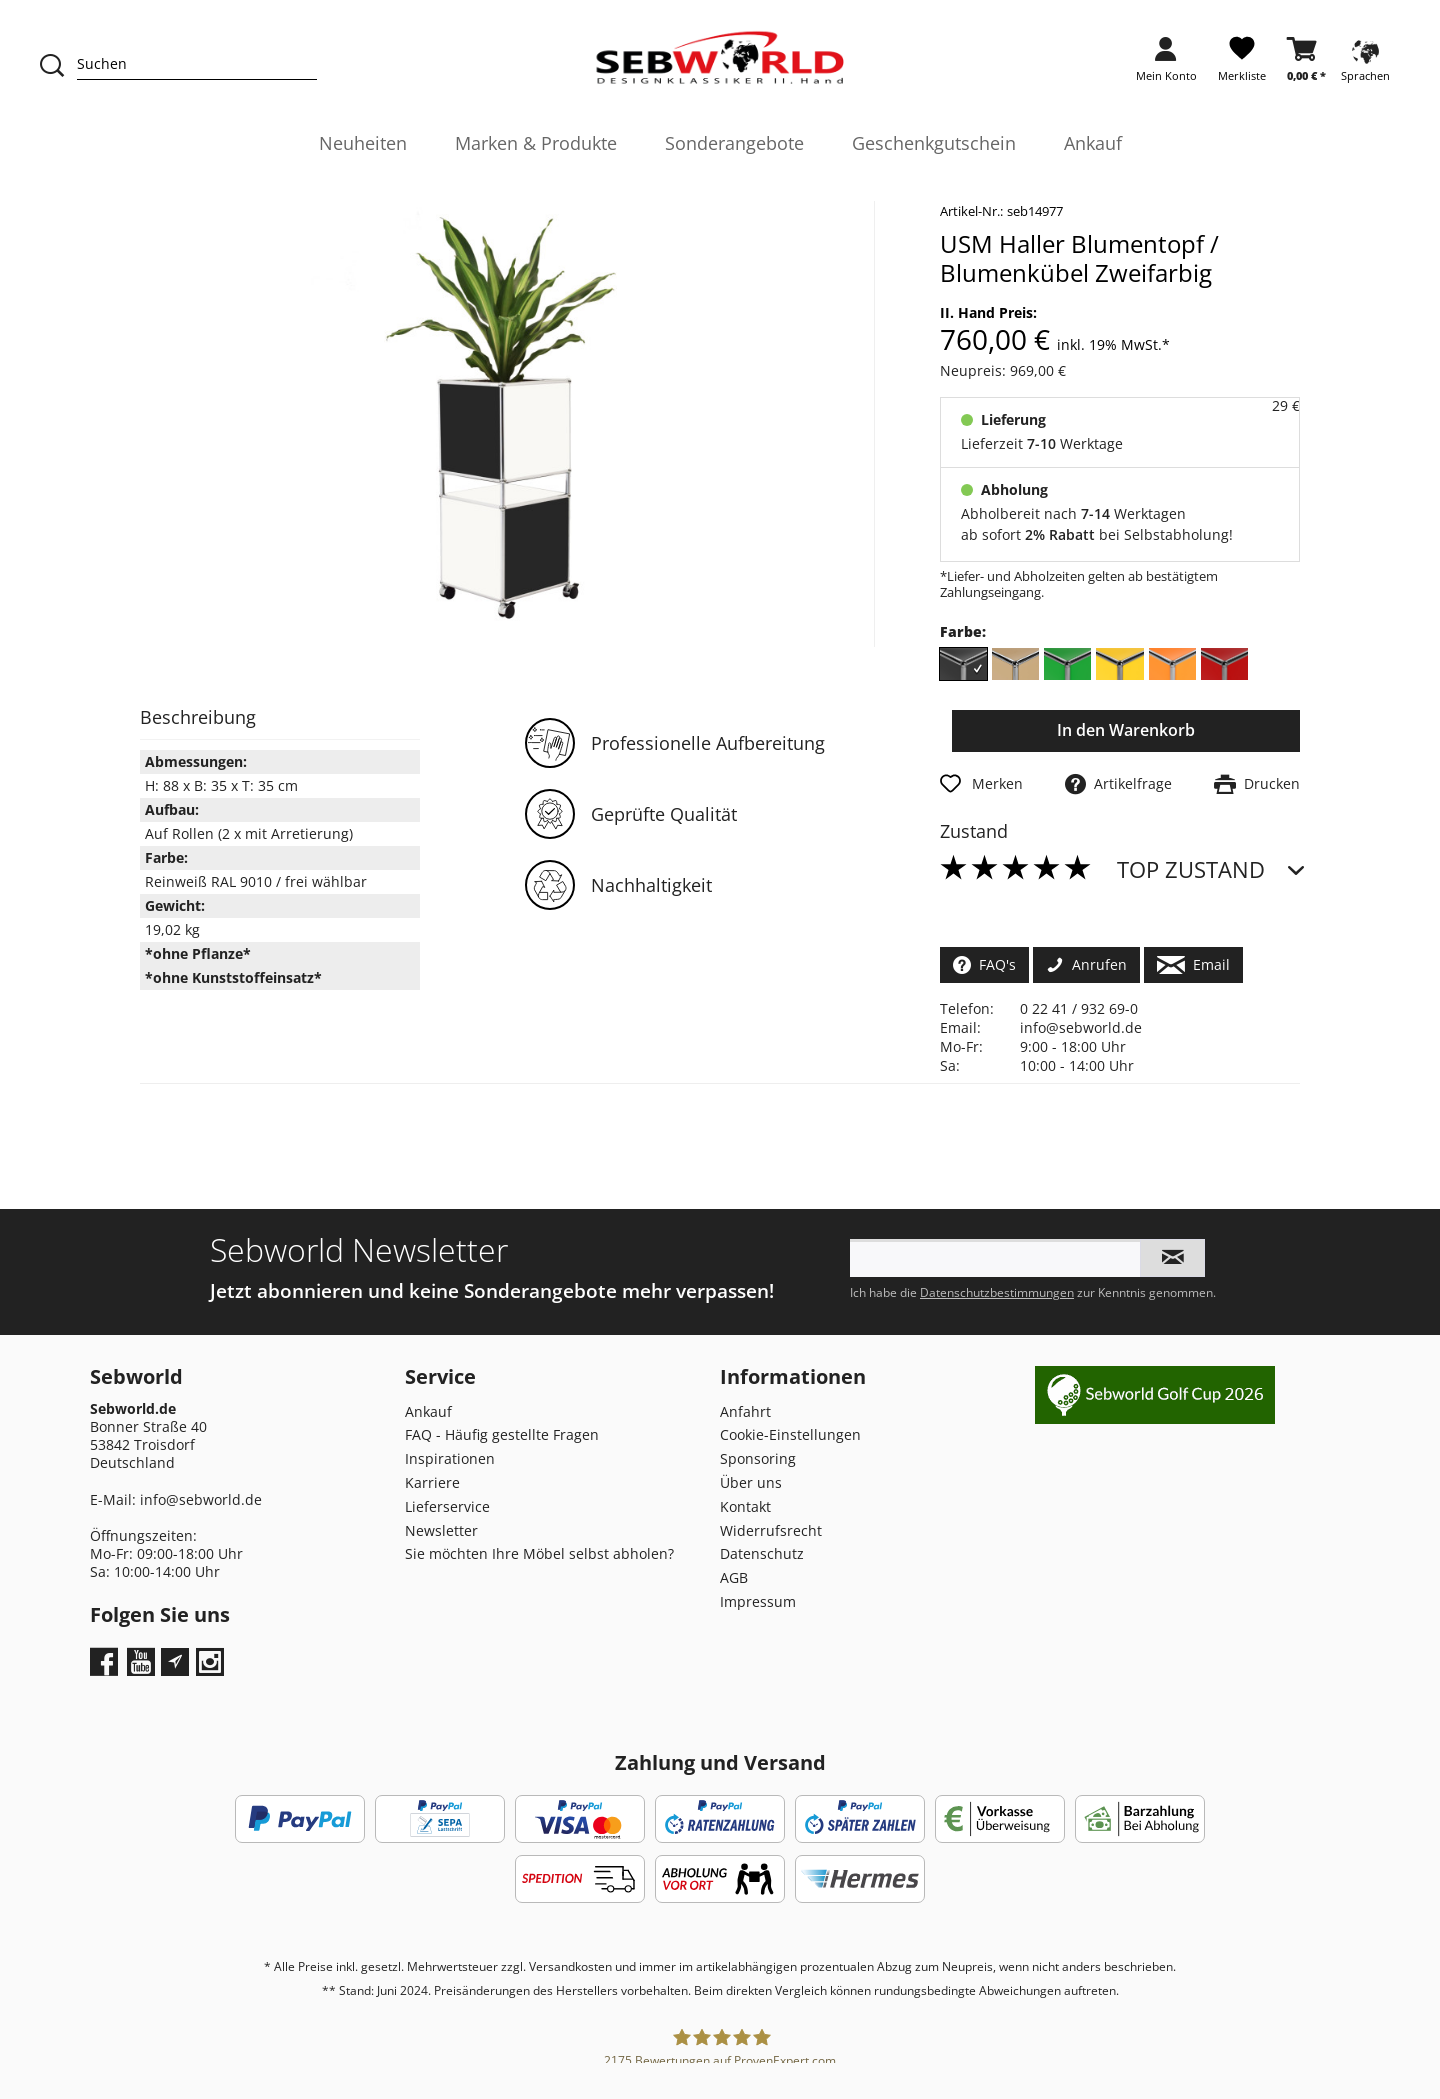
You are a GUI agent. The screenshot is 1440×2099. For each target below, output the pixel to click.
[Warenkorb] (1306, 65)
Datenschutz (762, 1553)
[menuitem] (1166, 65)
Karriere (432, 1482)
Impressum (758, 1601)
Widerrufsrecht (771, 1530)
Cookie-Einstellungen (790, 1434)
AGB (734, 1577)
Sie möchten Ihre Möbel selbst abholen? (539, 1553)
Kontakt (745, 1506)
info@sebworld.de (1081, 1027)
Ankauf (428, 1411)
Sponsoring (758, 1458)
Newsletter (441, 1530)
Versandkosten (570, 1966)
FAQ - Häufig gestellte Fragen (502, 1434)
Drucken (1257, 783)
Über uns (751, 1482)
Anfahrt (745, 1411)
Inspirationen (450, 1458)
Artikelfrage (1118, 783)
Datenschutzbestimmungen (997, 1292)
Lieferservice (447, 1506)
